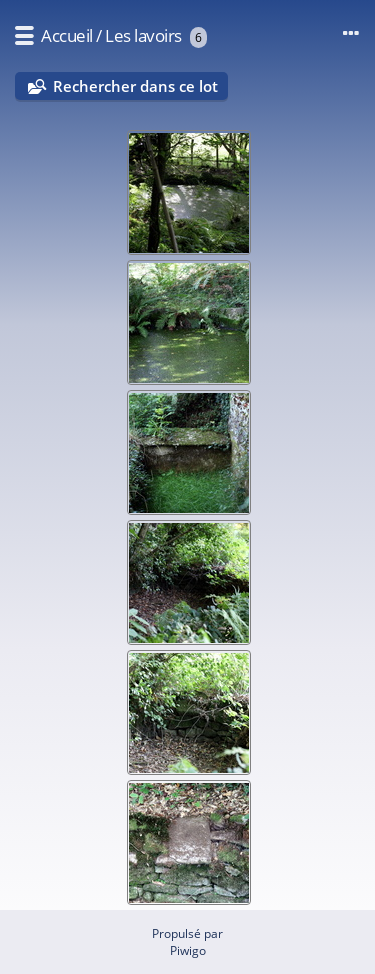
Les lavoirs (143, 35)
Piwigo (188, 950)
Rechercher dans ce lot (135, 86)
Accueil (67, 35)
